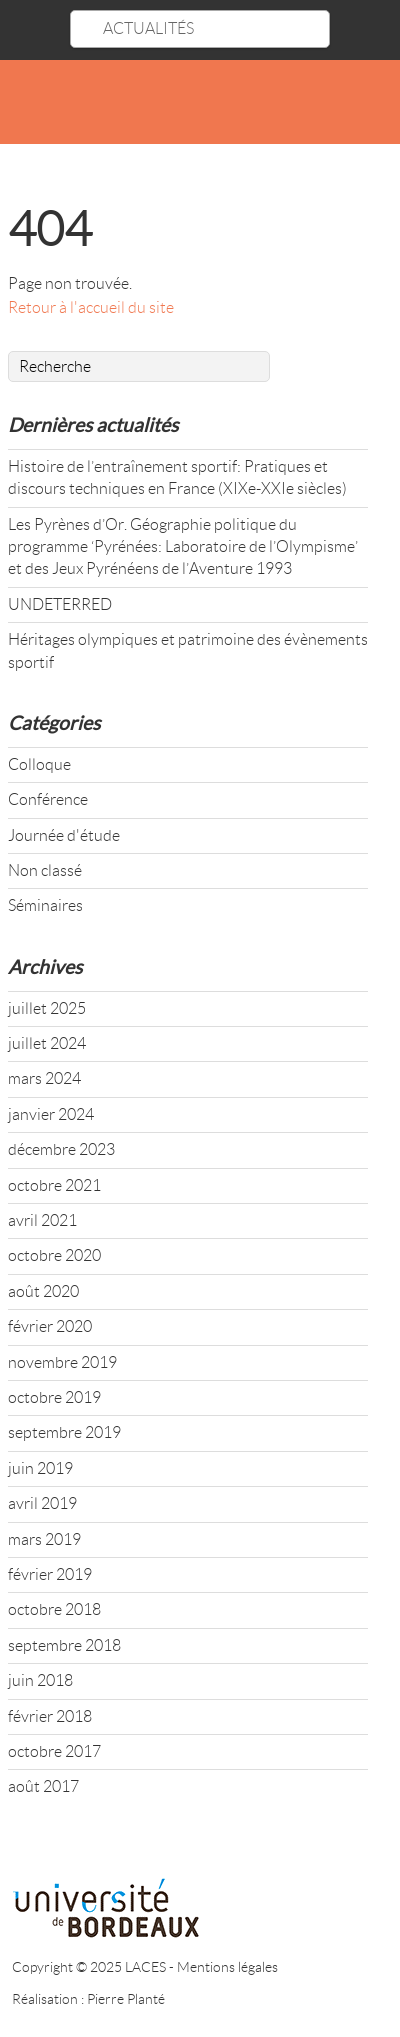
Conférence (48, 799)
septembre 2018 (64, 1645)
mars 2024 (44, 1078)
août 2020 (43, 1291)
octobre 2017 (54, 1751)
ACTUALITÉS (148, 28)
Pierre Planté (126, 1999)
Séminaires (45, 905)
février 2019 (50, 1574)
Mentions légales (227, 1967)
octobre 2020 (54, 1255)
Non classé (45, 870)
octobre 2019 (54, 1397)
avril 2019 (42, 1503)
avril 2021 (42, 1220)
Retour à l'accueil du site (91, 307)
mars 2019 (44, 1539)
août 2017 (43, 1786)
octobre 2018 (54, 1609)
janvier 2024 (51, 1114)
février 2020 (50, 1326)
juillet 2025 (47, 1008)
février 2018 (50, 1716)
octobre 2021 (54, 1185)
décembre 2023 (61, 1149)
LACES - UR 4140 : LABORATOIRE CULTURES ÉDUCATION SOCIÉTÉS (200, 105)
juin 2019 (40, 1468)
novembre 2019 (62, 1362)
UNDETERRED (60, 604)
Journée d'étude (64, 835)
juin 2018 (40, 1680)
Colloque (39, 764)
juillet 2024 (47, 1043)
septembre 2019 (64, 1432)
